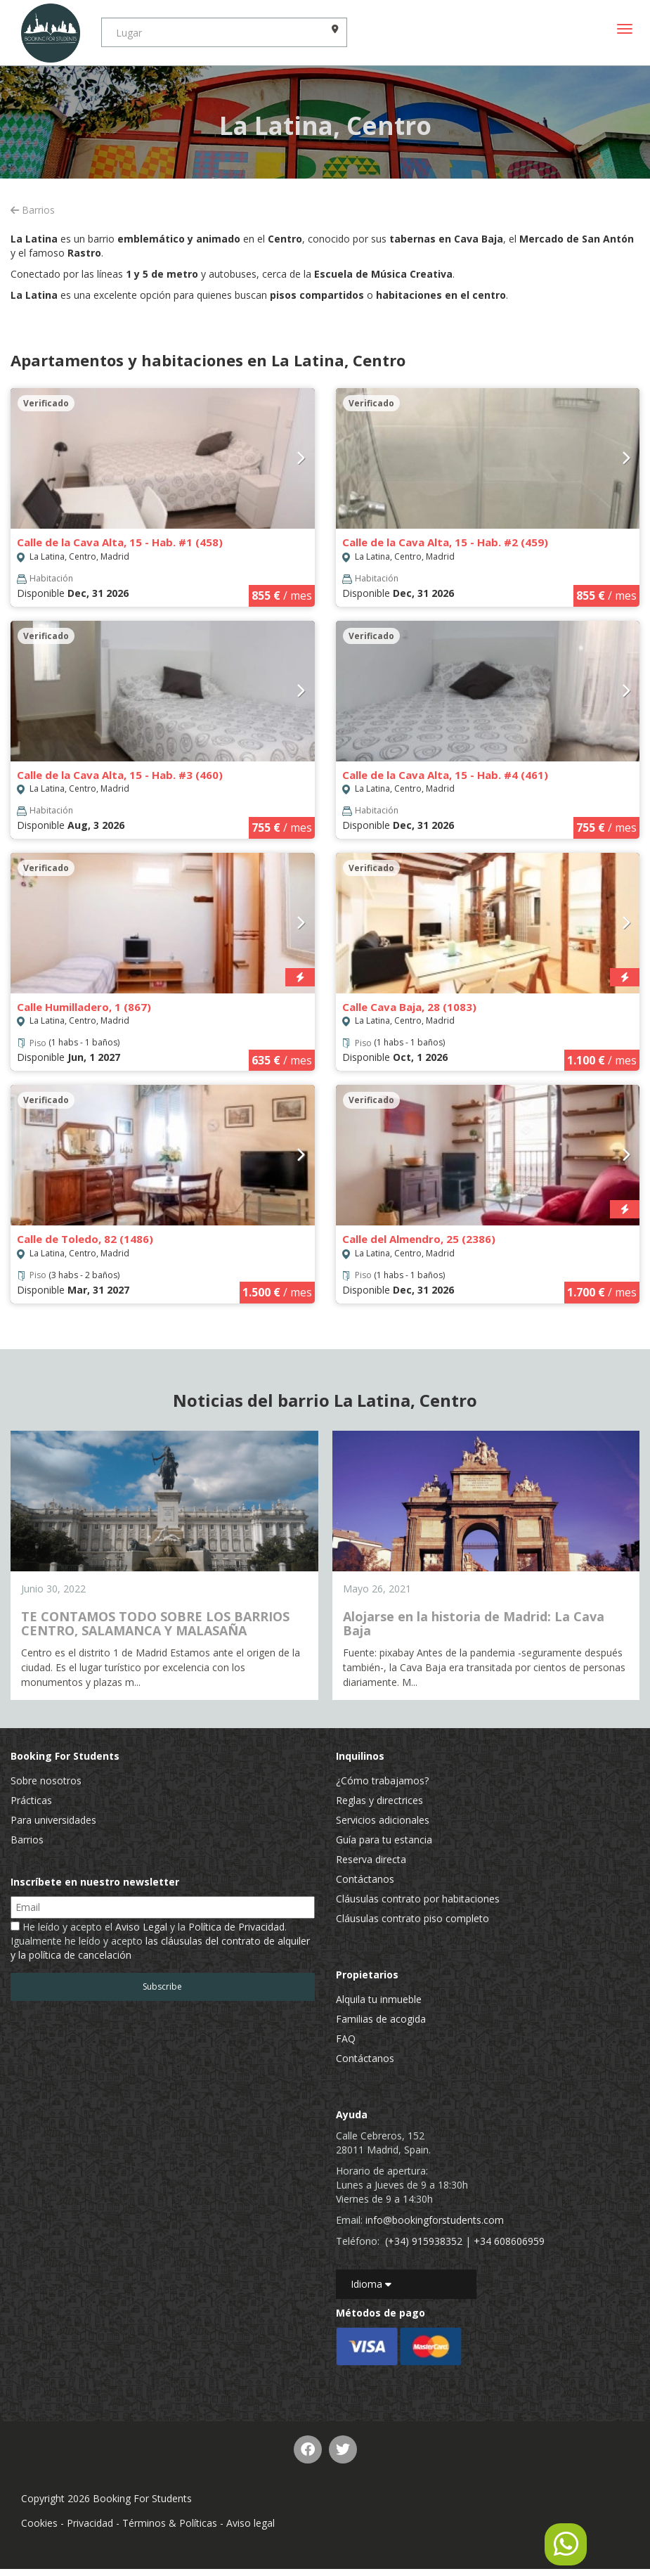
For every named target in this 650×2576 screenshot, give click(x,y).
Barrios (33, 210)
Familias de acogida (381, 2019)
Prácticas (31, 1800)
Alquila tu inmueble (379, 1999)
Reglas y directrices (379, 1800)
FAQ (346, 2038)
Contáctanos (365, 1879)
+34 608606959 (509, 2241)
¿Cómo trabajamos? (382, 1780)
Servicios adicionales (382, 1820)
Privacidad (90, 2523)
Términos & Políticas (169, 2523)
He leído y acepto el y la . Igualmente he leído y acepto (160, 1941)
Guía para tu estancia (384, 1839)
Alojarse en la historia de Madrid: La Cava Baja (473, 1623)
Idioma (371, 2284)
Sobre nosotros (46, 1780)
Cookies (39, 2523)
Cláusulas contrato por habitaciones (418, 1898)
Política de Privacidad (236, 1926)
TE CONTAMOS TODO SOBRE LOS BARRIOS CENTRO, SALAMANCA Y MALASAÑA (155, 1623)
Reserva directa (371, 1859)
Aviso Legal (141, 1926)
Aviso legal (250, 2523)
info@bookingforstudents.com (434, 2220)
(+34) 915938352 (423, 2241)
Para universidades (53, 1820)
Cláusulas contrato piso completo (412, 1918)
